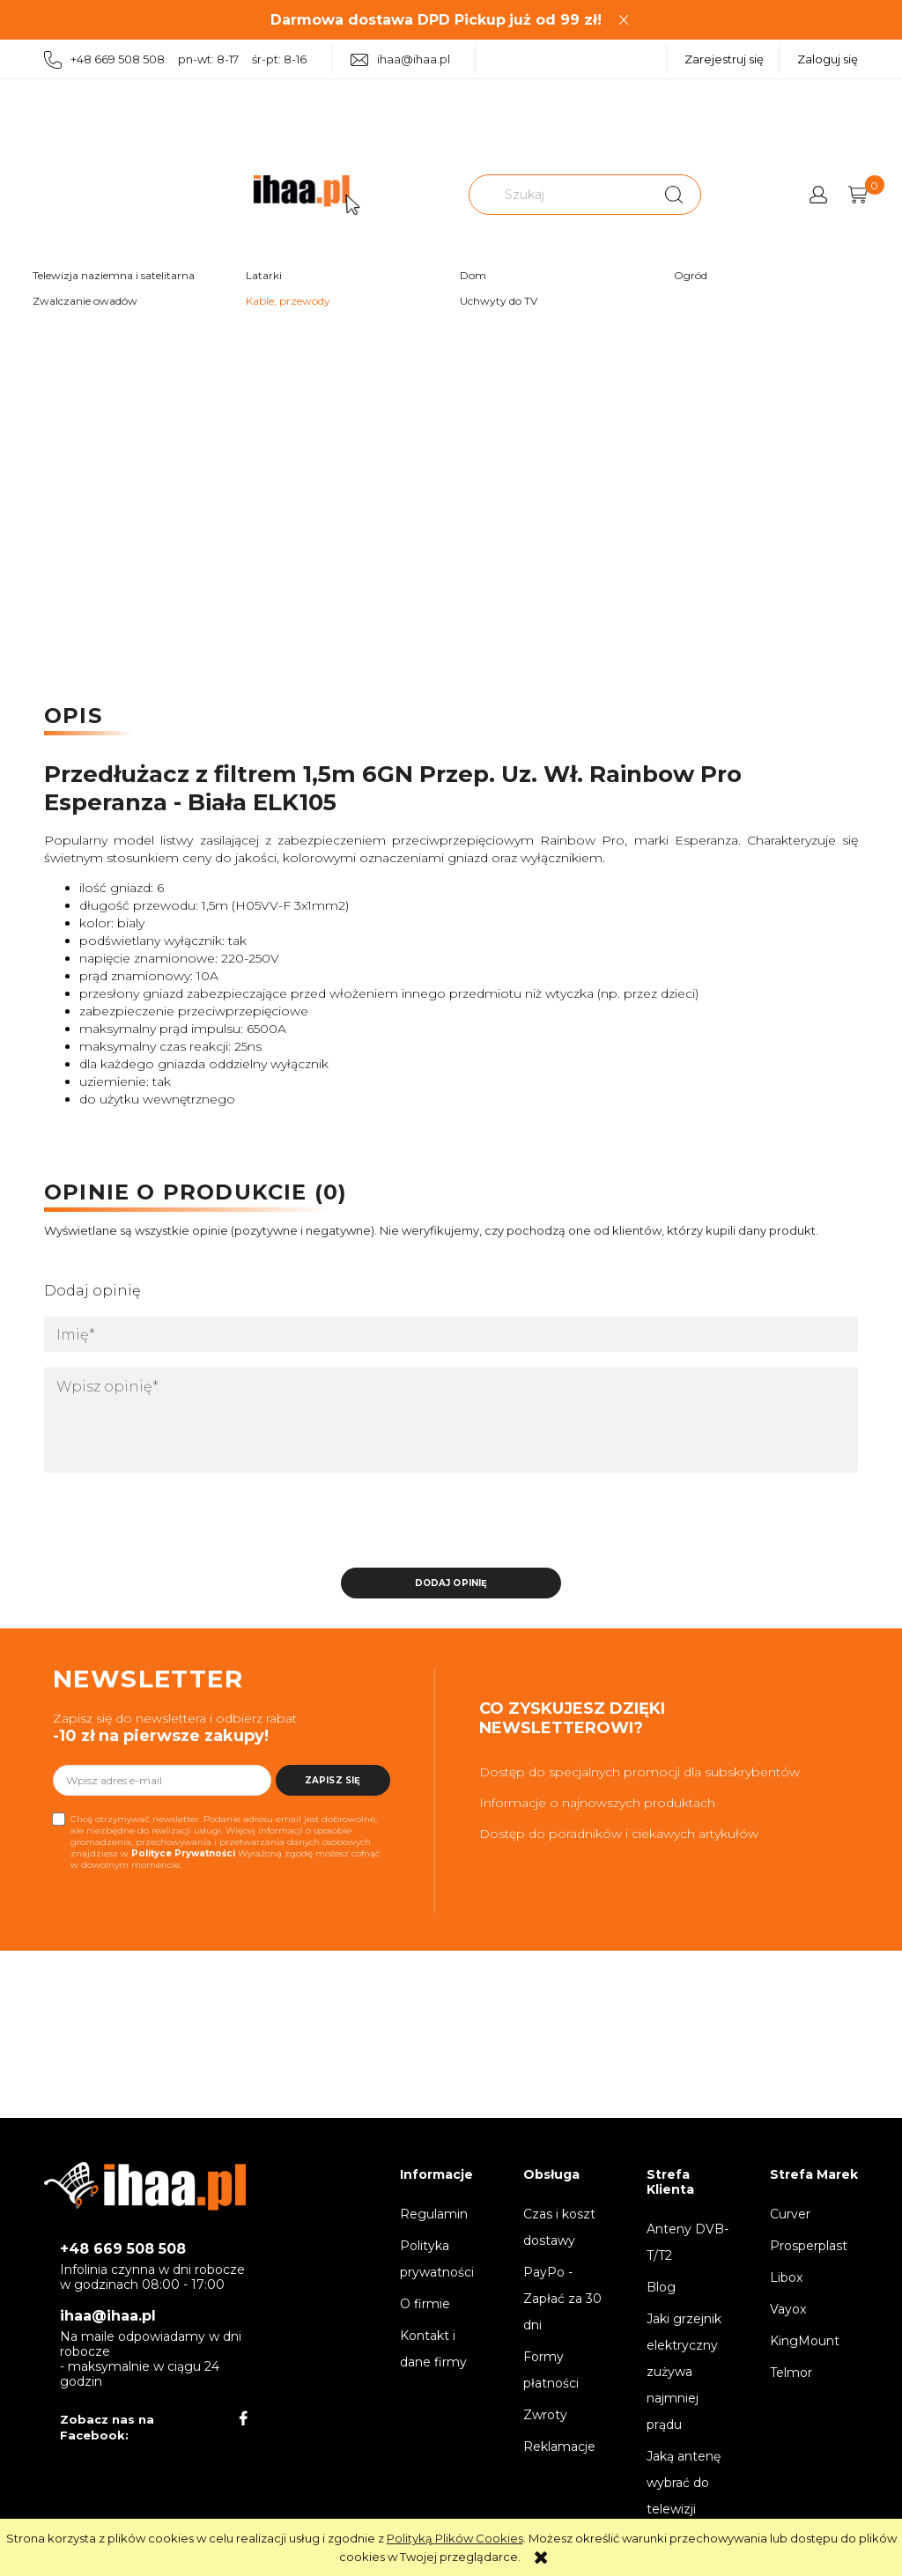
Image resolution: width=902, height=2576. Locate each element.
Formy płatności (551, 2370)
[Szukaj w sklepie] (560, 194)
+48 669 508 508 (123, 2248)
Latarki (264, 275)
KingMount (804, 2341)
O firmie (425, 2304)
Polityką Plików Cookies (455, 2538)
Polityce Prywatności (183, 1853)
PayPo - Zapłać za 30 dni (562, 2298)
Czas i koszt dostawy (559, 2227)
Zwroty (545, 2415)
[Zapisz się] (333, 1780)
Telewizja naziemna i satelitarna (114, 275)
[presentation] (168, 1525)
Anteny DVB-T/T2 (687, 2242)
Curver (790, 2214)
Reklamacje (559, 2446)
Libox (786, 2277)
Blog (661, 2287)
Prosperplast (808, 2246)
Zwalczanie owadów (85, 300)
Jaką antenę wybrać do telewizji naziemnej (684, 2495)
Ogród (690, 275)
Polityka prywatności (437, 2259)
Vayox (788, 2309)
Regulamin (434, 2214)
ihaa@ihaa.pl (400, 59)
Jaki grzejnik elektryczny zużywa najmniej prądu (684, 2371)
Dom (473, 275)
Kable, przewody (288, 300)
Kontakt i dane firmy (433, 2349)
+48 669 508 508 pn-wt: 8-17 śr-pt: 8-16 (175, 60)
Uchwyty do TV (498, 300)
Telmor (791, 2372)
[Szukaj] (673, 194)
